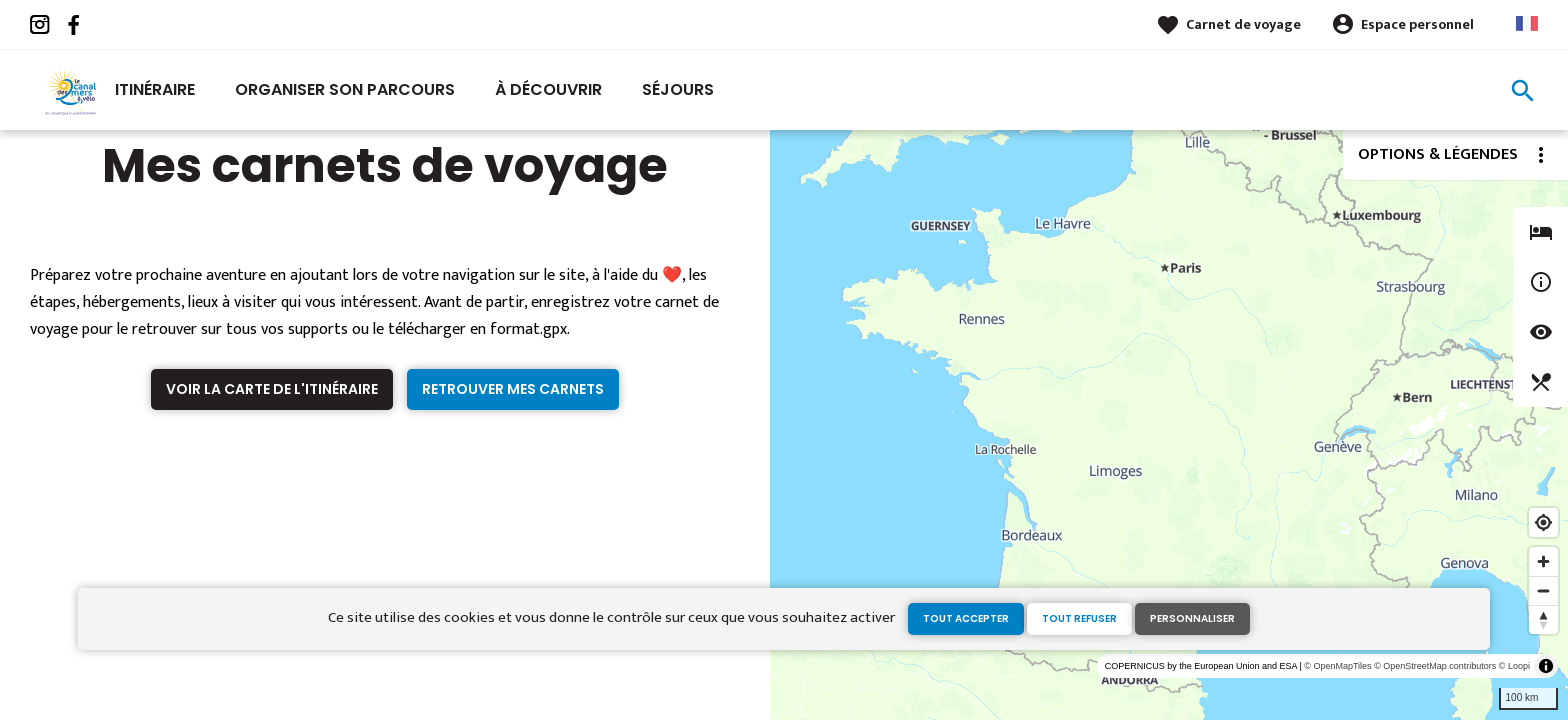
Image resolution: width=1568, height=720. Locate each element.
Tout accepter (966, 618)
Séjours (678, 89)
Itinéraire (155, 89)
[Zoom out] (1543, 590)
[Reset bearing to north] (1543, 619)
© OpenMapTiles (1337, 666)
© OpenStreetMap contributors (1435, 666)
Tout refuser (1079, 618)
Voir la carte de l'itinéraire (272, 389)
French (1527, 23)
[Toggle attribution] (1546, 666)
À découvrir (548, 89)
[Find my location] (1543, 522)
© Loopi (1514, 666)
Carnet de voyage (1243, 24)
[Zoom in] (1543, 561)
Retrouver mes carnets (513, 389)
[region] (1169, 425)
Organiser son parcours (345, 89)
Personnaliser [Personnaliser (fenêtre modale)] (1192, 618)
